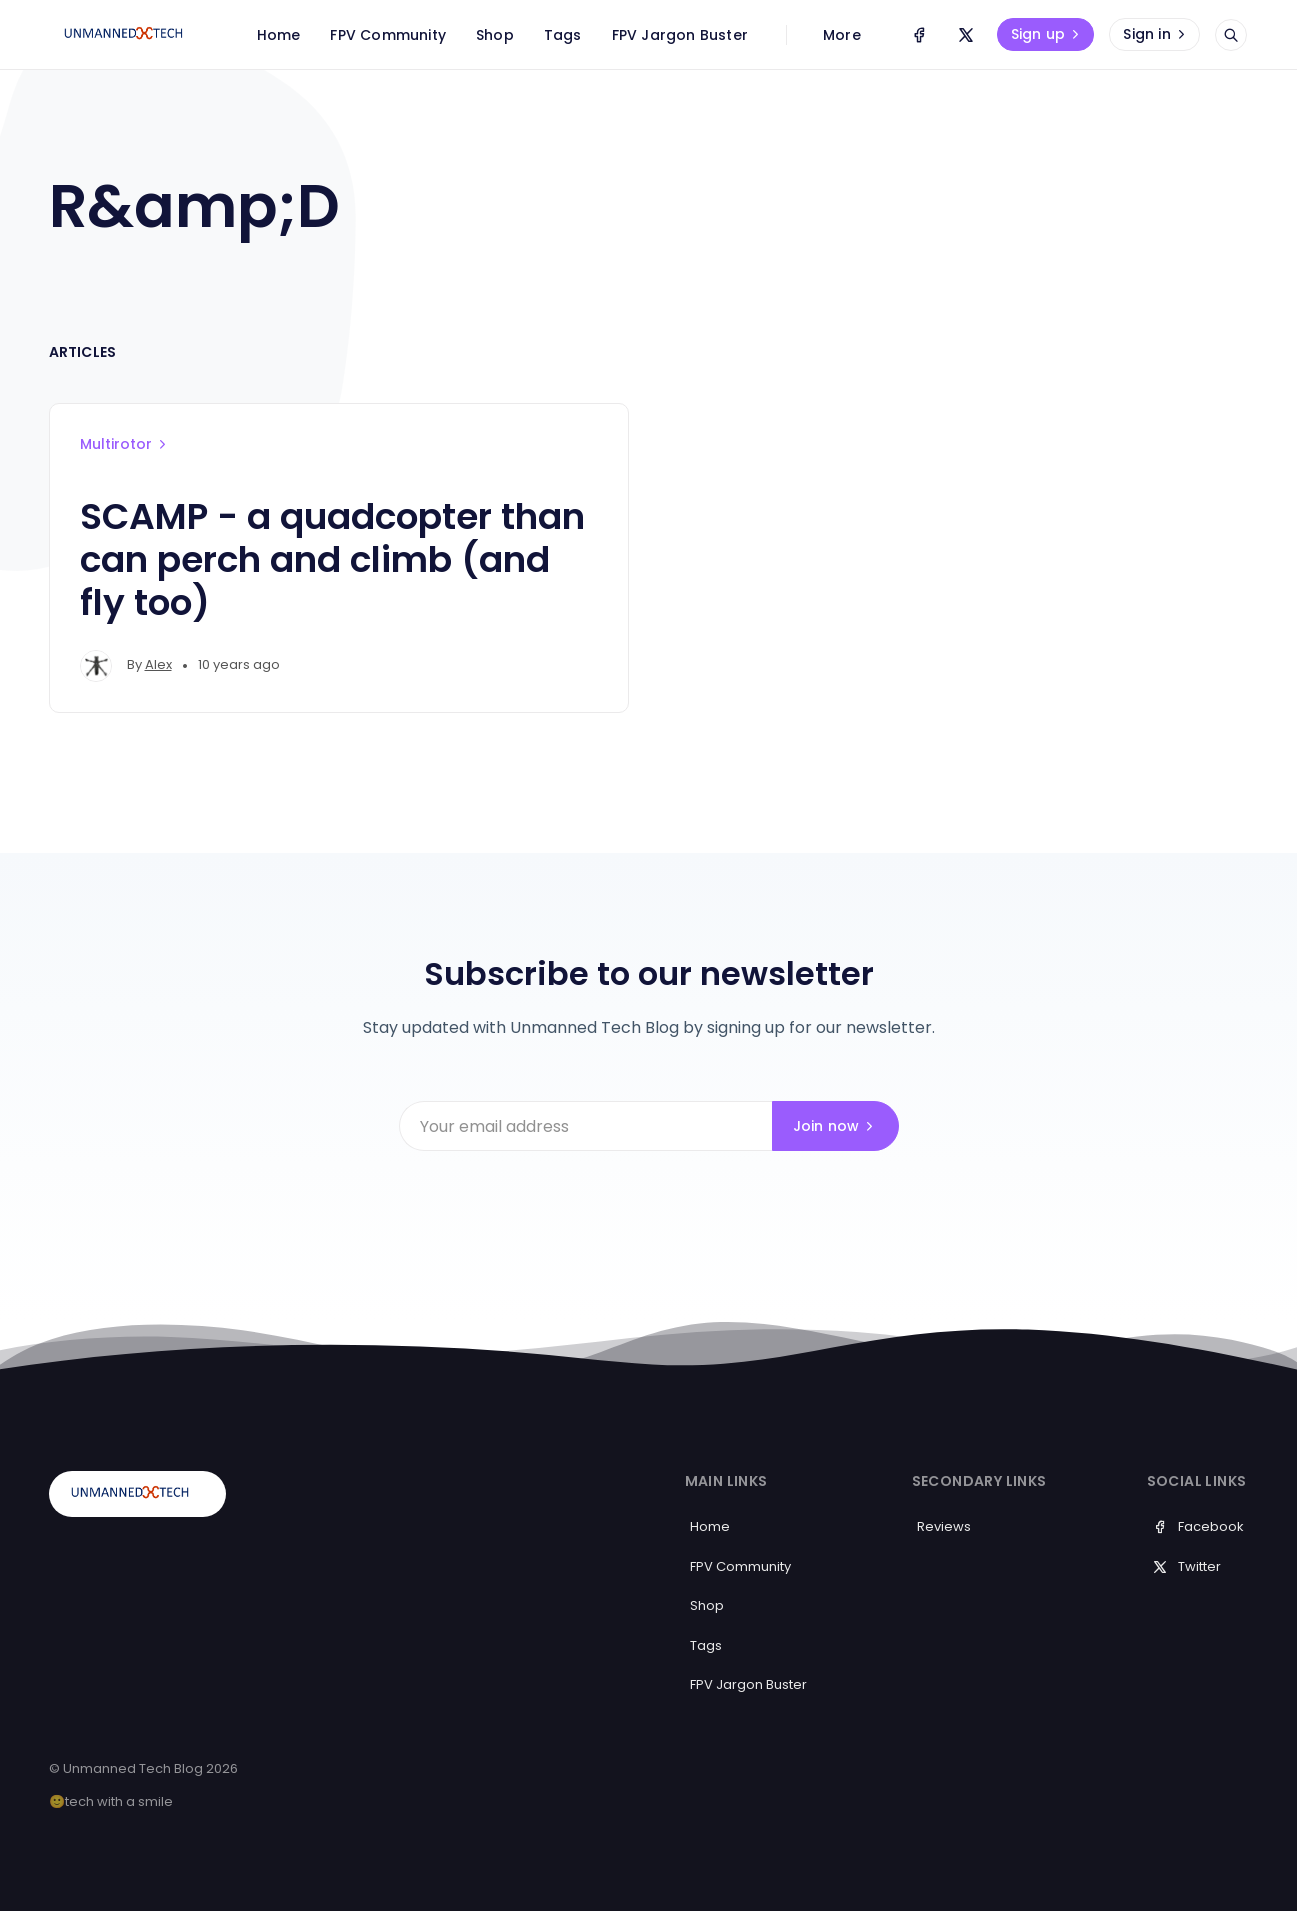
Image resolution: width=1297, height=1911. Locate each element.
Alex (158, 664)
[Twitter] (966, 35)
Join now (835, 1126)
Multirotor (125, 444)
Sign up (1047, 34)
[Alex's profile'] (96, 666)
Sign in (1156, 34)
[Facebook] (919, 35)
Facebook (1198, 1526)
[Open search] (1231, 35)
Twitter (1186, 1566)
